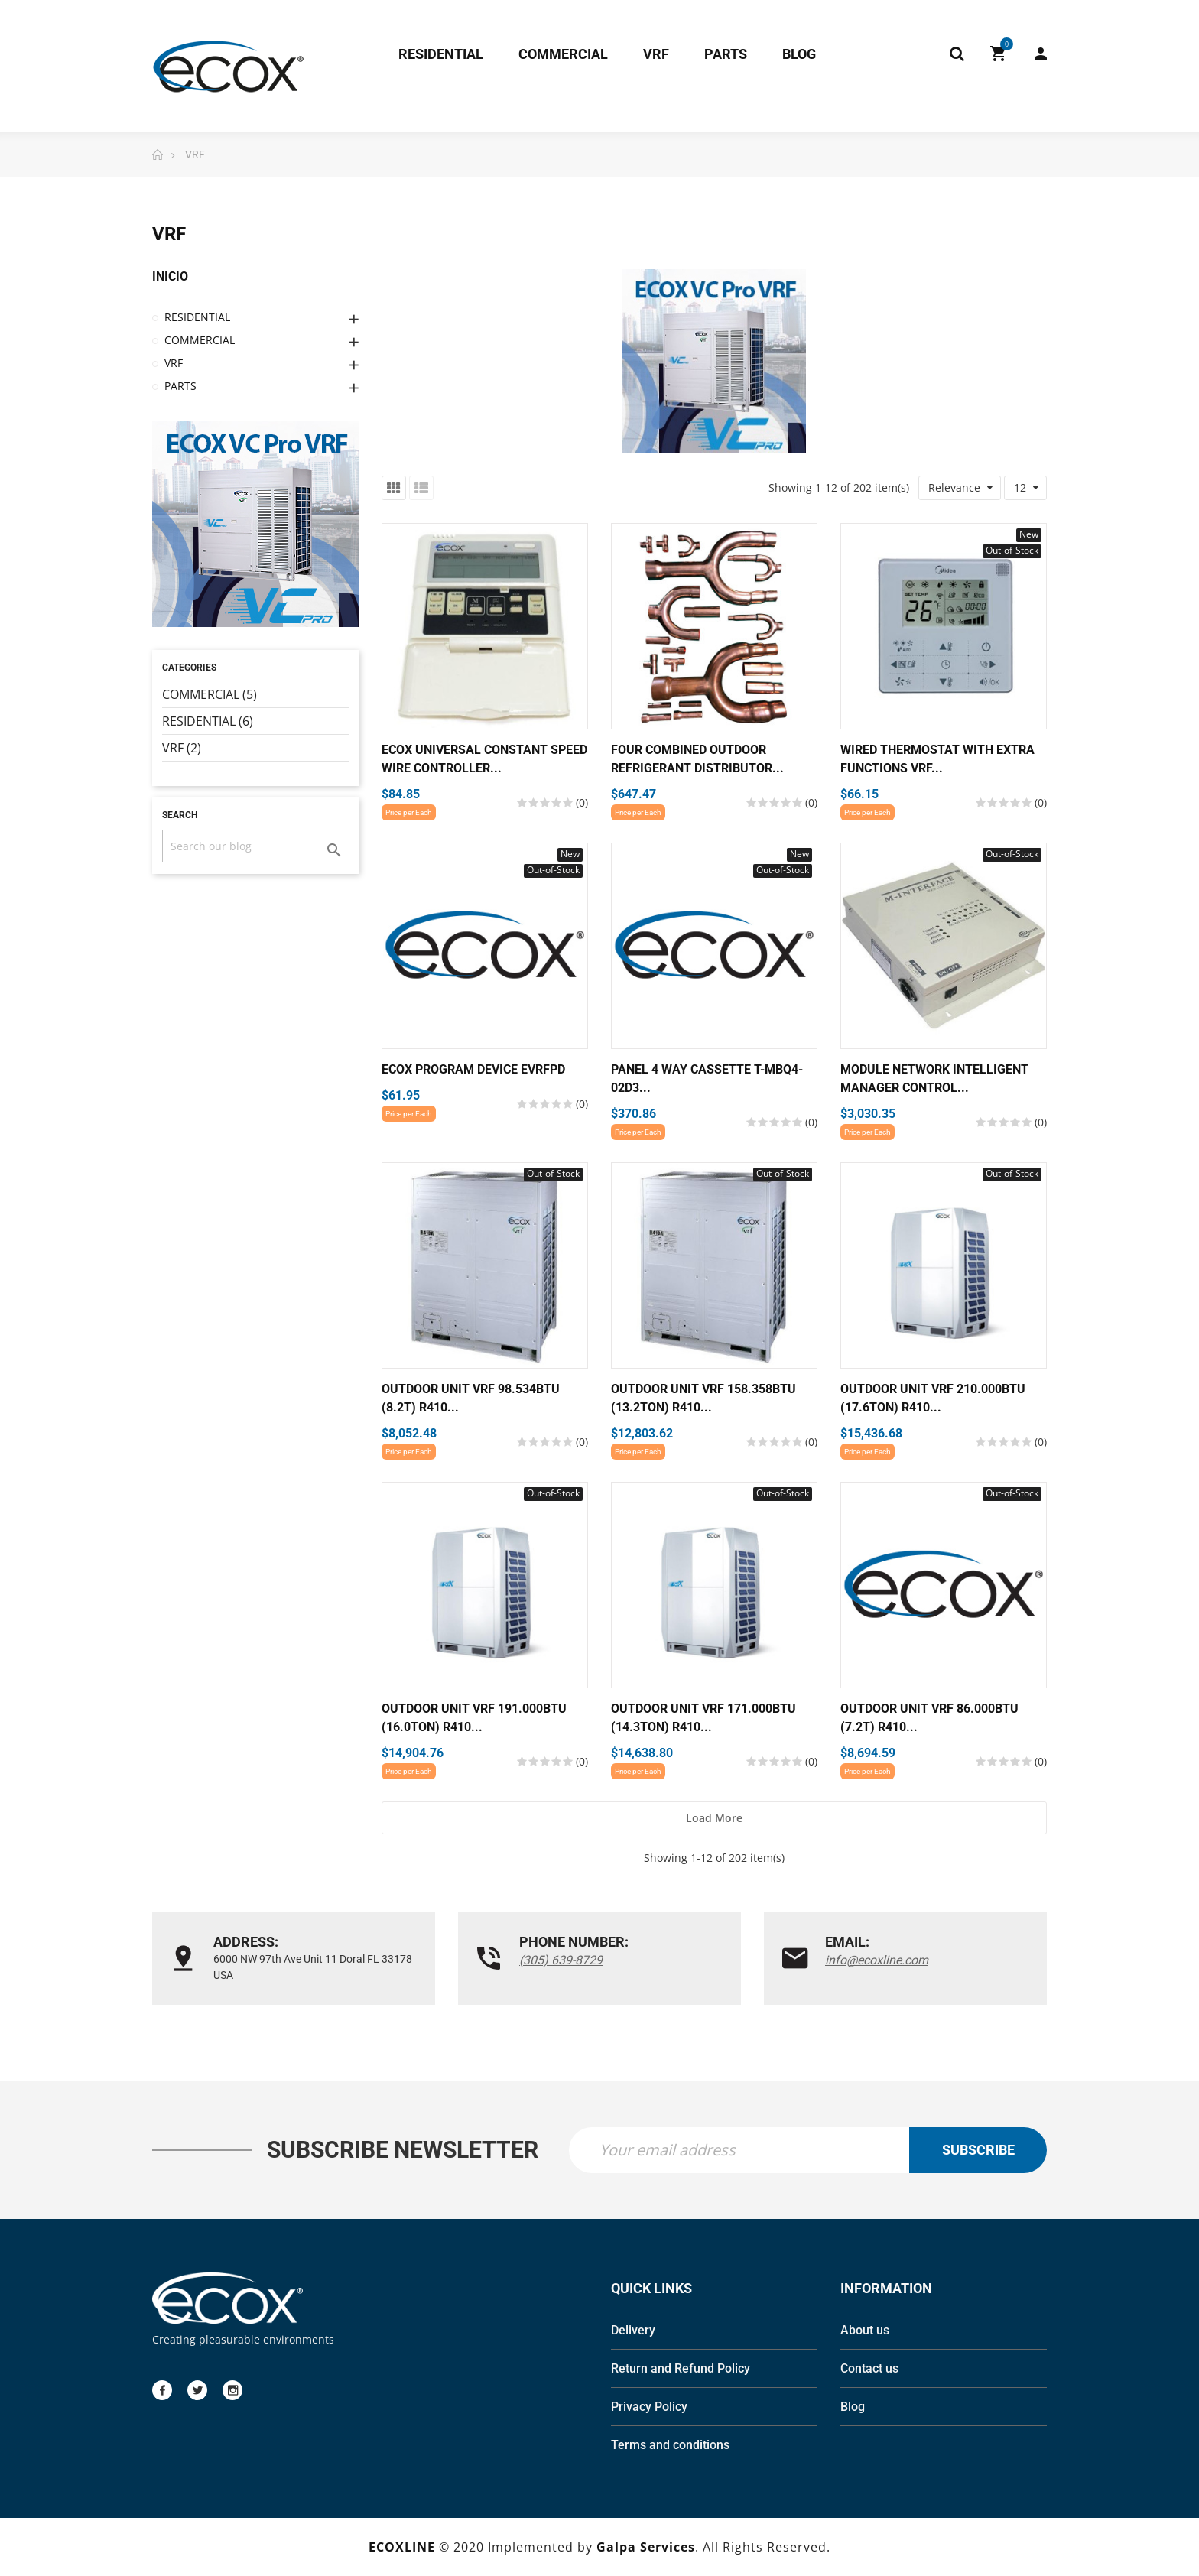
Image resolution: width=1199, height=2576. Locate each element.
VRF (173, 363)
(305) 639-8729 (561, 1960)
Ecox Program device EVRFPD (473, 1069)
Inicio (170, 276)
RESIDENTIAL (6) (207, 721)
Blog (852, 2406)
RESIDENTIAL (197, 317)
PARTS (180, 385)
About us (864, 2330)
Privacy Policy (649, 2406)
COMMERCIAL (199, 340)
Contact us (869, 2368)
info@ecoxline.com (876, 1960)
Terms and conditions (670, 2445)
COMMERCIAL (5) (209, 694)
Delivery (633, 2330)
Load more (714, 1818)
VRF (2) (181, 747)
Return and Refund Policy (680, 2368)
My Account (1041, 53)
